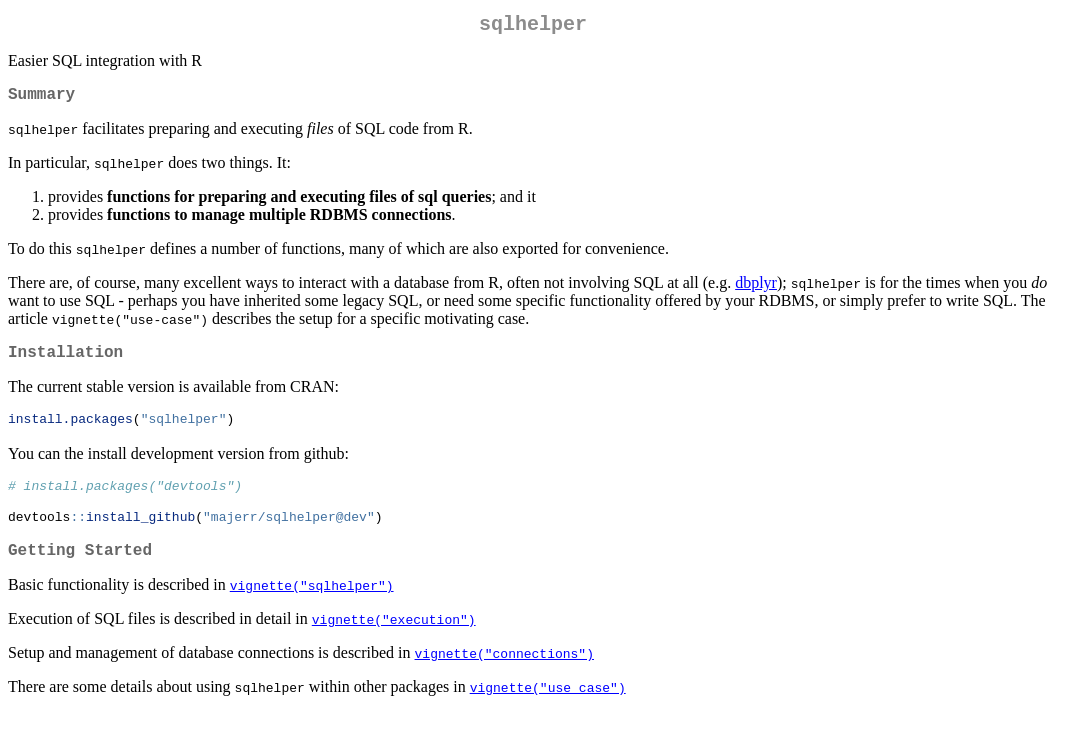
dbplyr (756, 290)
